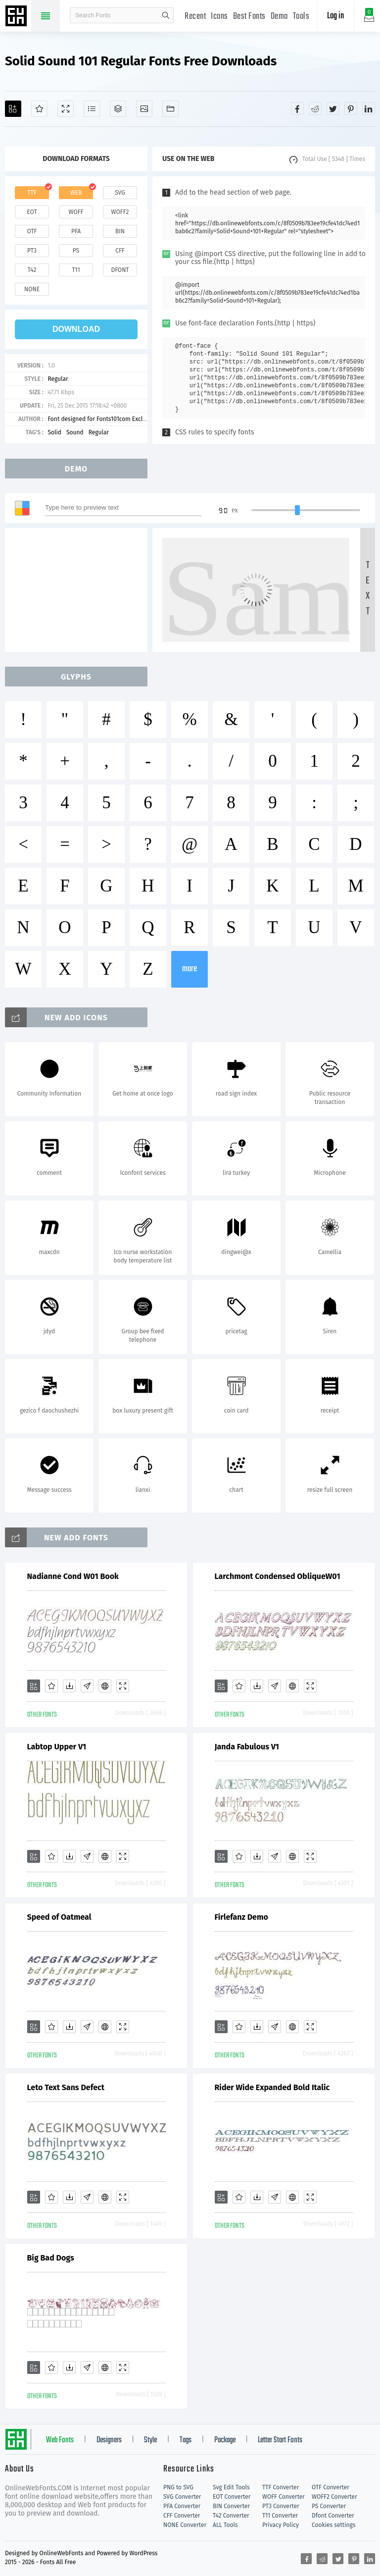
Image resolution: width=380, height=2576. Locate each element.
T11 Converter (280, 2515)
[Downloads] (69, 1686)
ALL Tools (225, 2525)
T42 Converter (231, 2515)
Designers (109, 2440)
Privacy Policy (280, 2525)
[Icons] (144, 109)
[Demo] (65, 109)
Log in (335, 16)
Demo (279, 16)
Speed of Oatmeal (59, 1917)
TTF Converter (280, 2487)
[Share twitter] (333, 108)
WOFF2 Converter (334, 2496)
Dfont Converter (333, 2515)
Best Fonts (249, 16)
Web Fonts (60, 2440)
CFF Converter (181, 2515)
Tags (185, 2440)
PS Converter (329, 2506)
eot (32, 212)
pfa (76, 231)
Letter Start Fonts (280, 2440)
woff (75, 212)
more (189, 969)
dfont (120, 269)
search (165, 15)
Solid (54, 432)
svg (120, 192)
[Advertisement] (79, 590)
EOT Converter (231, 2496)
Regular (58, 378)
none (32, 289)
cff (120, 250)
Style (150, 2440)
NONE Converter (184, 2525)
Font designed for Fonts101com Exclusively (104, 419)
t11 (76, 269)
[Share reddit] (315, 108)
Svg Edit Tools (231, 2487)
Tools (301, 16)
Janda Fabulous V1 (247, 1746)
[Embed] (104, 1686)
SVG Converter (182, 2496)
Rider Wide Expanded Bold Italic (272, 2087)
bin (120, 231)
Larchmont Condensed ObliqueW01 (277, 1576)
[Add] (13, 109)
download (76, 329)
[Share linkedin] (368, 108)
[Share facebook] (297, 108)
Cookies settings (333, 2525)
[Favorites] (39, 109)
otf (32, 231)
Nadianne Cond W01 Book (73, 1576)
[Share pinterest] (350, 108)
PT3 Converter (280, 2506)
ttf (31, 192)
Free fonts (17, 17)
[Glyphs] (92, 109)
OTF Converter (330, 2487)
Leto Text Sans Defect (65, 2087)
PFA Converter (181, 2506)
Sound (75, 432)
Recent (195, 16)
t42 (32, 269)
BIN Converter (231, 2506)
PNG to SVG (178, 2487)
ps (76, 250)
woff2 (120, 212)
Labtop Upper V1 (57, 1746)
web (76, 192)
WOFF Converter (283, 2496)
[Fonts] (170, 109)
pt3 (32, 250)
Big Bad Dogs (50, 2257)
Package (225, 2440)
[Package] (118, 109)
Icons (219, 16)
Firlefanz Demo (241, 1917)
